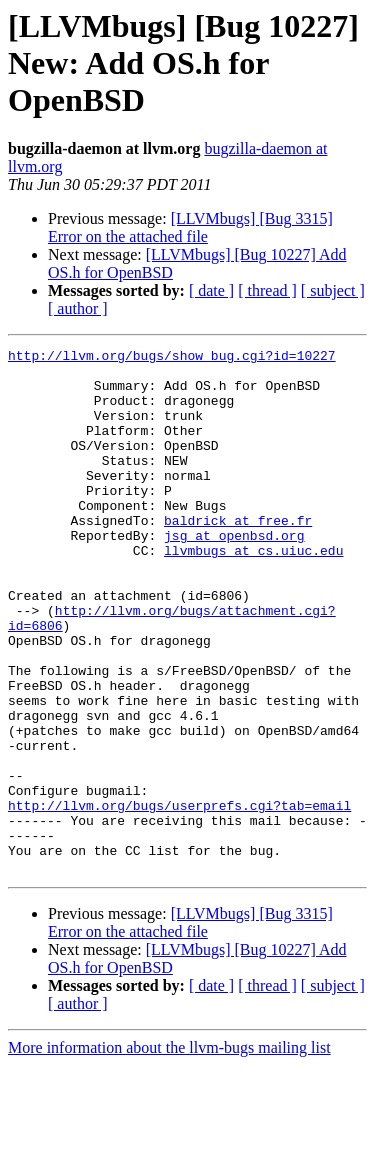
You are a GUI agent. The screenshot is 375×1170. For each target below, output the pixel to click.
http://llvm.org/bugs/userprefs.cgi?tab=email (179, 898)
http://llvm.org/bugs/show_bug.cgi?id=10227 (172, 358)
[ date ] (211, 290)
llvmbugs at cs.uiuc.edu (253, 592)
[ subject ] (333, 290)
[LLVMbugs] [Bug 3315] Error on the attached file (190, 227)
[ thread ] (267, 290)
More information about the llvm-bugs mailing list (169, 1152)
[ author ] (78, 308)
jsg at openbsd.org (234, 574)
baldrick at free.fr (238, 556)
